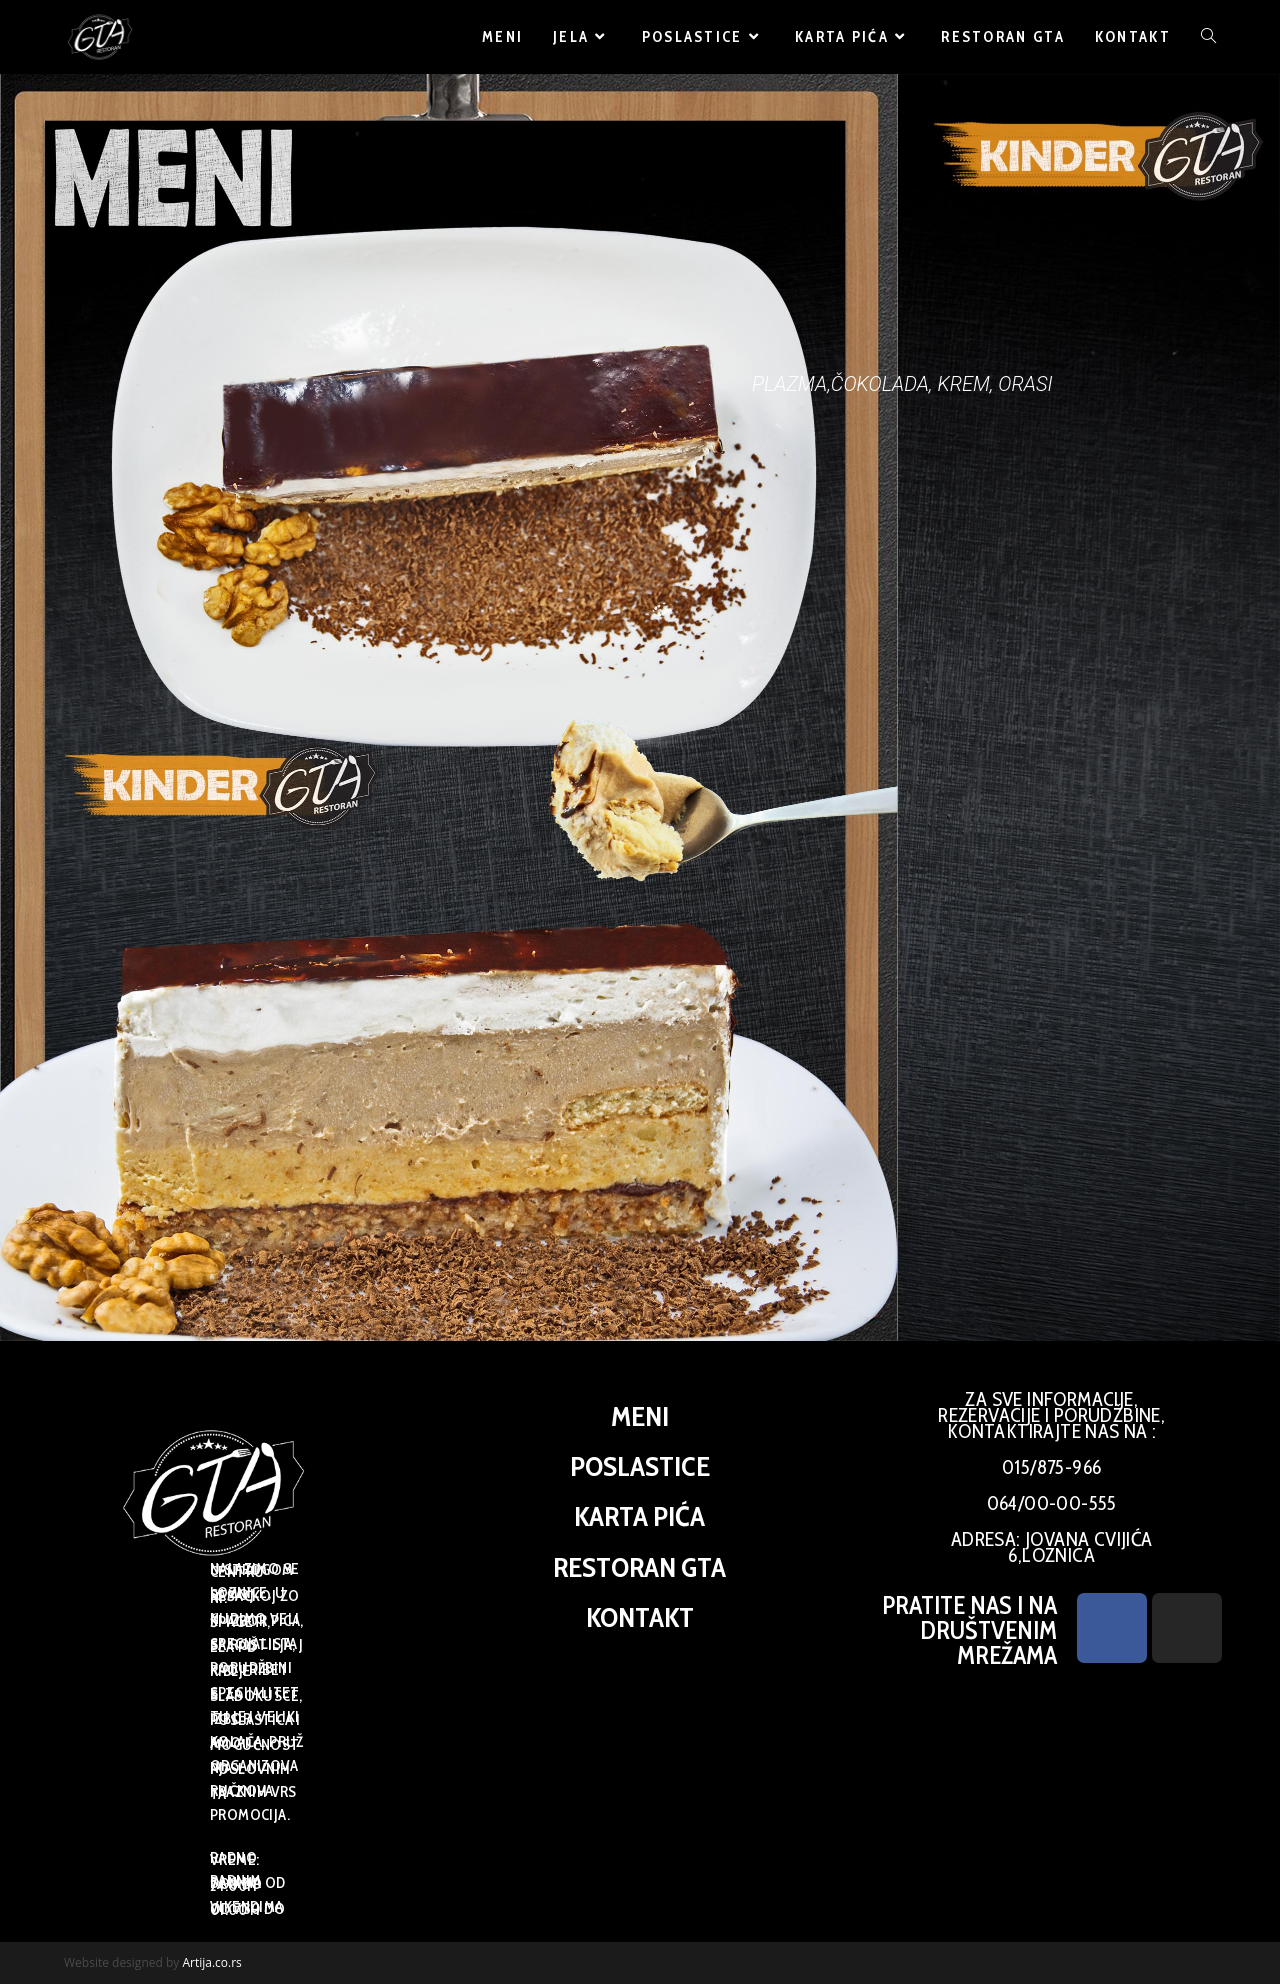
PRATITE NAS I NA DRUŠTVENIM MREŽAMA (969, 1630)
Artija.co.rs (211, 1962)
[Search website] (1208, 37)
